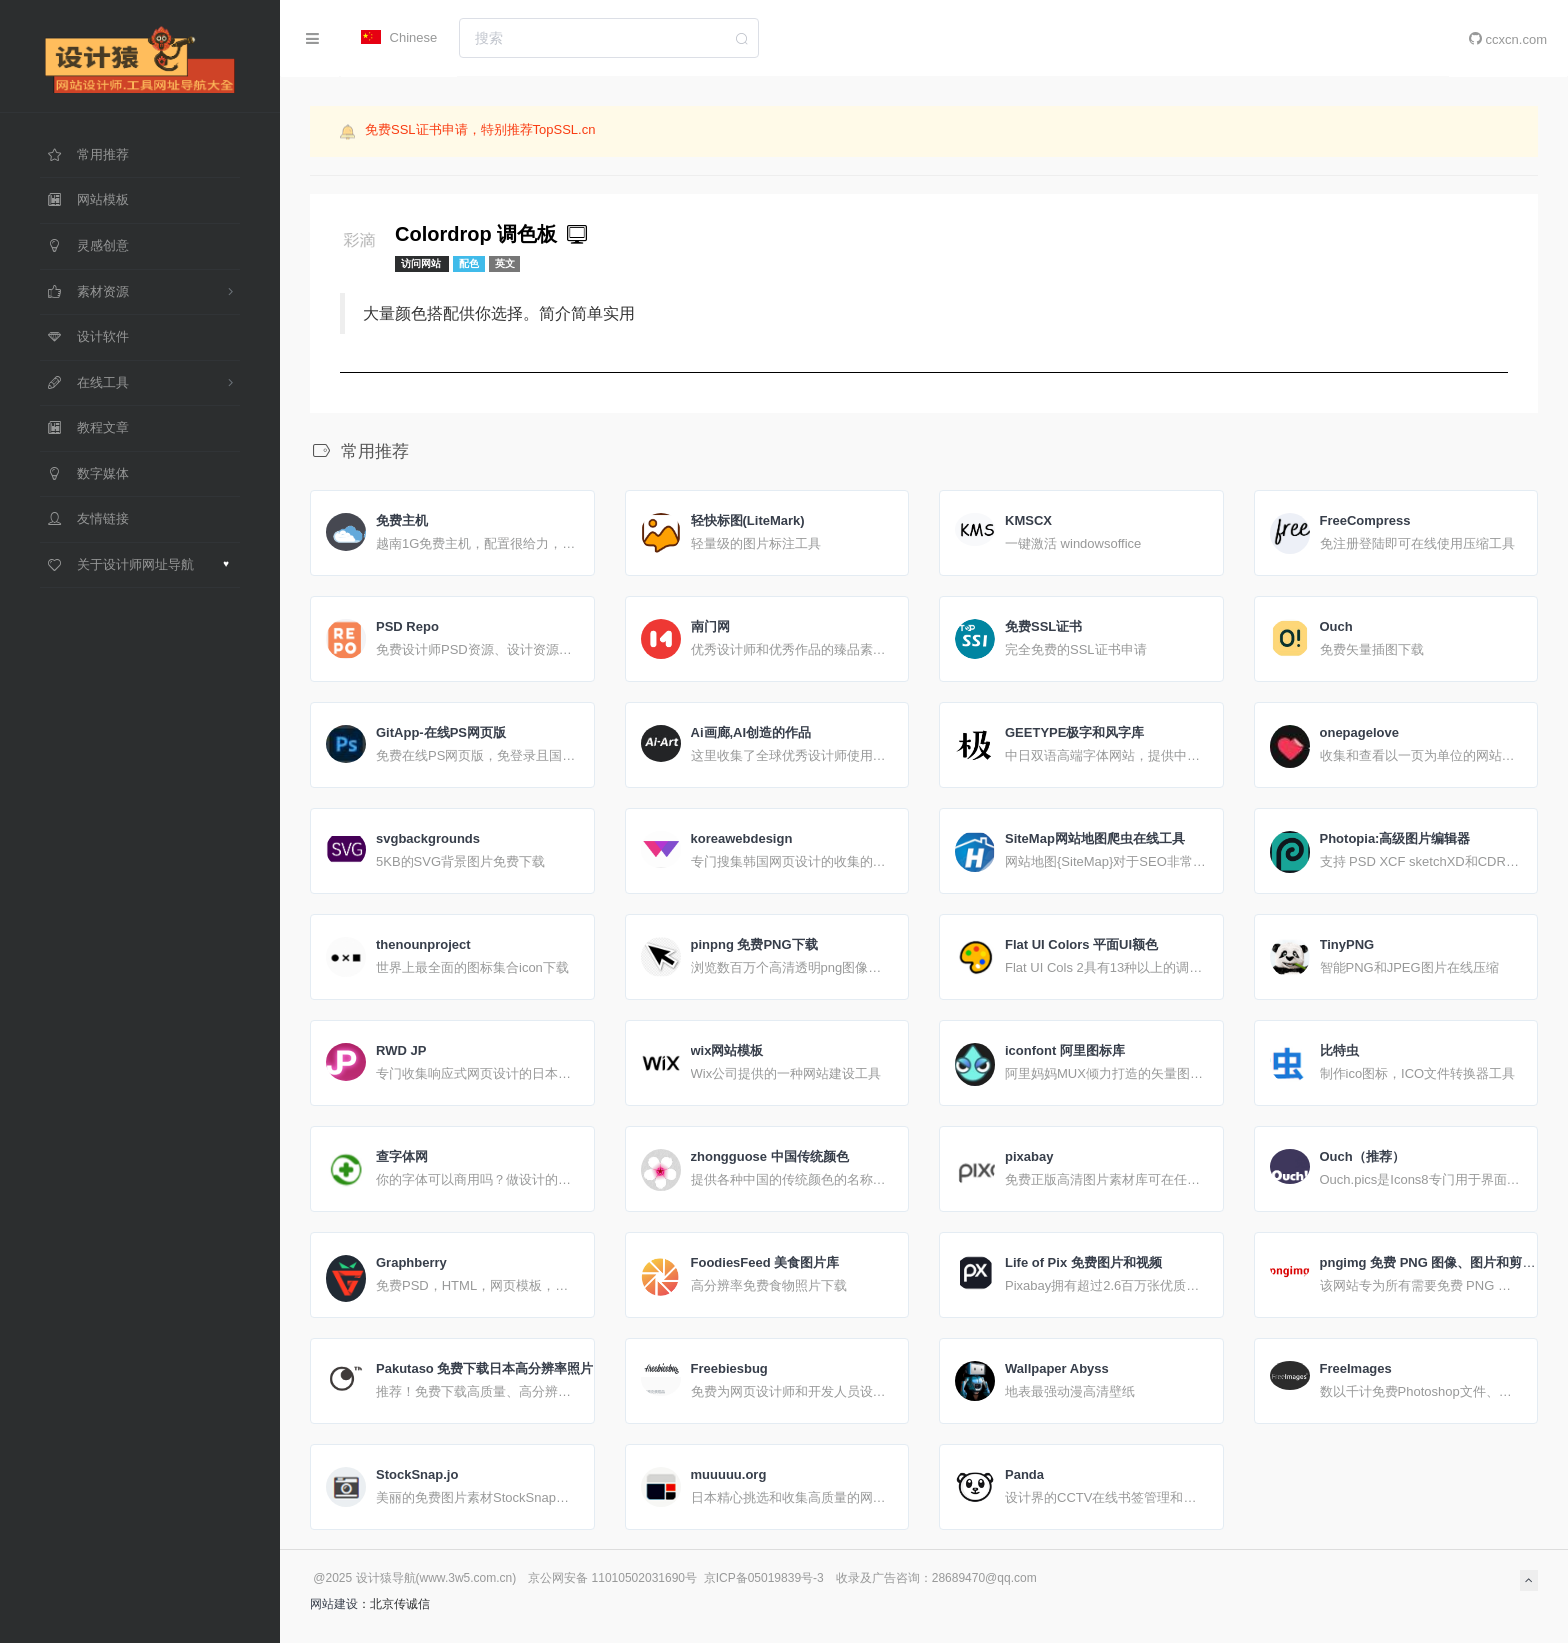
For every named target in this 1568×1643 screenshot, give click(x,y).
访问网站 (422, 263)
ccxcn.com (1508, 39)
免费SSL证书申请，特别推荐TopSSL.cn (480, 129)
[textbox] (609, 38)
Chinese (399, 37)
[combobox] (609, 38)
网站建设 (334, 1604)
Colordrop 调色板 (493, 234)
